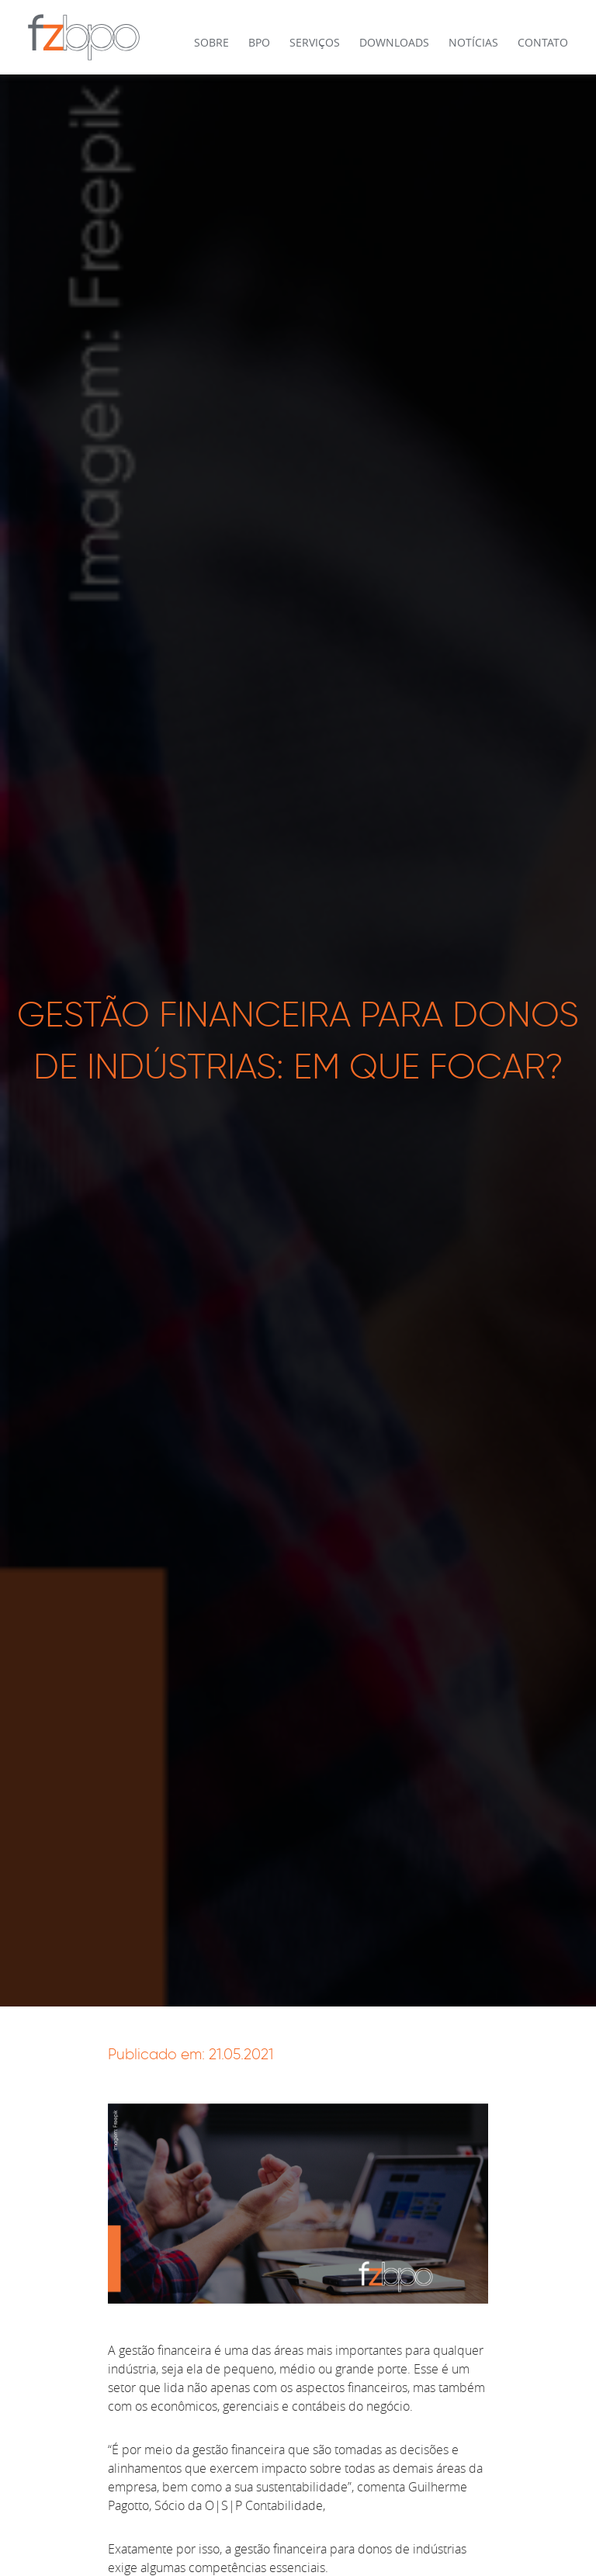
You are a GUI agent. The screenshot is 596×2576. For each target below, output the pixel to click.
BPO (259, 42)
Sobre (211, 42)
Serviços (314, 42)
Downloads (394, 42)
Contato (543, 42)
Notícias (473, 42)
